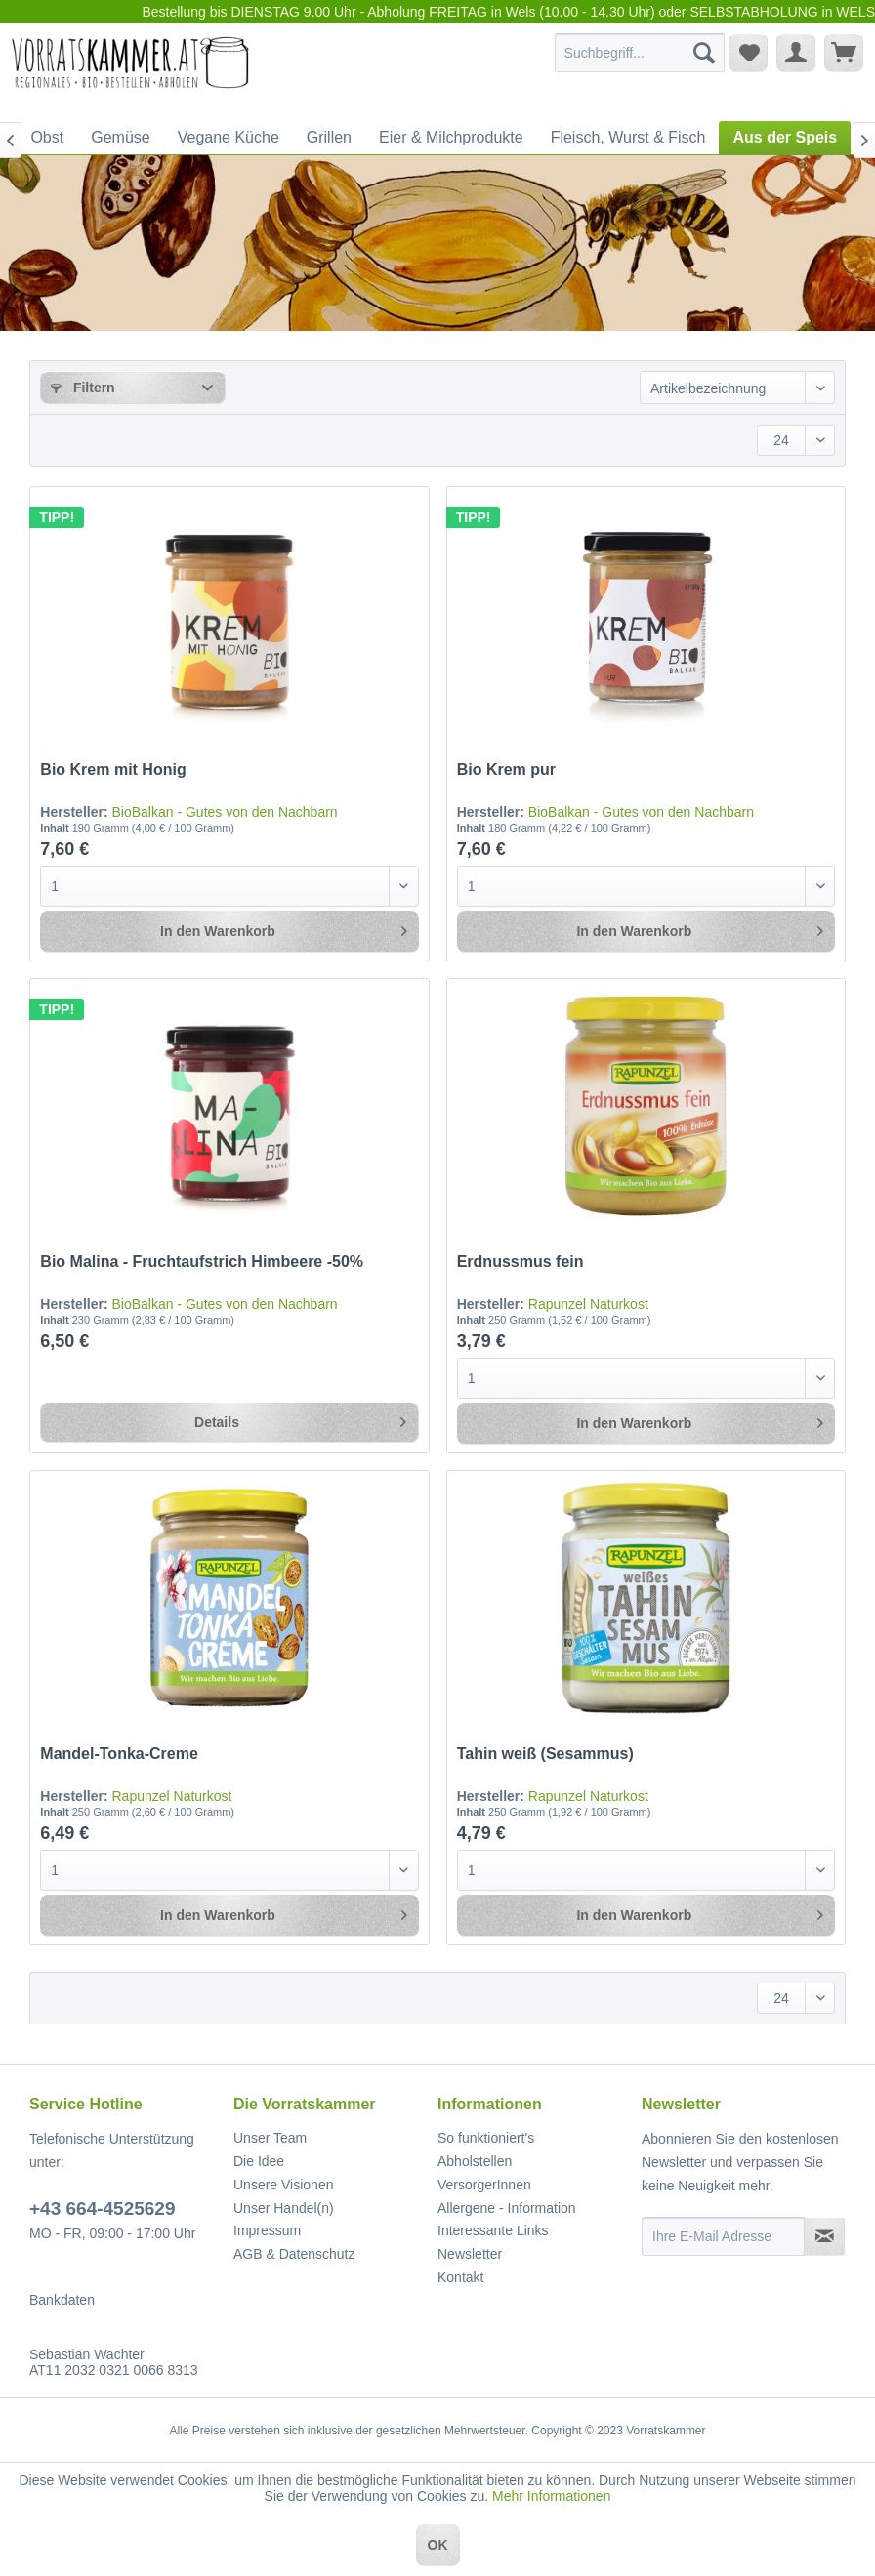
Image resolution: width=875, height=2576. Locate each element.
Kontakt (460, 2277)
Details (300, 1418)
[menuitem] (640, 52)
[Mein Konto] (795, 52)
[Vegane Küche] (228, 137)
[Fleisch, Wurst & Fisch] (628, 137)
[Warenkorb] (843, 52)
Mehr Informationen (551, 2496)
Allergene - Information (507, 2208)
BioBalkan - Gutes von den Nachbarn (224, 812)
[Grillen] (329, 137)
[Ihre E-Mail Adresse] (723, 2236)
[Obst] (47, 137)
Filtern (83, 387)
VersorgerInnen (484, 2184)
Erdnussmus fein (520, 1261)
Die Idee (258, 2161)
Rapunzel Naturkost (588, 1304)
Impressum (267, 2230)
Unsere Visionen (283, 2184)
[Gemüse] (120, 137)
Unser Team (270, 2138)
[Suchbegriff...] (640, 52)
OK (438, 2545)
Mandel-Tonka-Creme (119, 1753)
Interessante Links (493, 2230)
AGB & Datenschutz (294, 2254)
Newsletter (470, 2254)
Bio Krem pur (506, 769)
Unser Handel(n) (283, 2208)
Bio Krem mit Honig (113, 769)
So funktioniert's (486, 2138)
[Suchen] (704, 52)
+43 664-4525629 (102, 2208)
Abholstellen (475, 2161)
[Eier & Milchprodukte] (451, 137)
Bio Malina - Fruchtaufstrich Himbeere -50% (201, 1261)
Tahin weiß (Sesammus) (545, 1753)
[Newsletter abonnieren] (824, 2236)
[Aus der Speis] (785, 137)
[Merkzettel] (748, 52)
